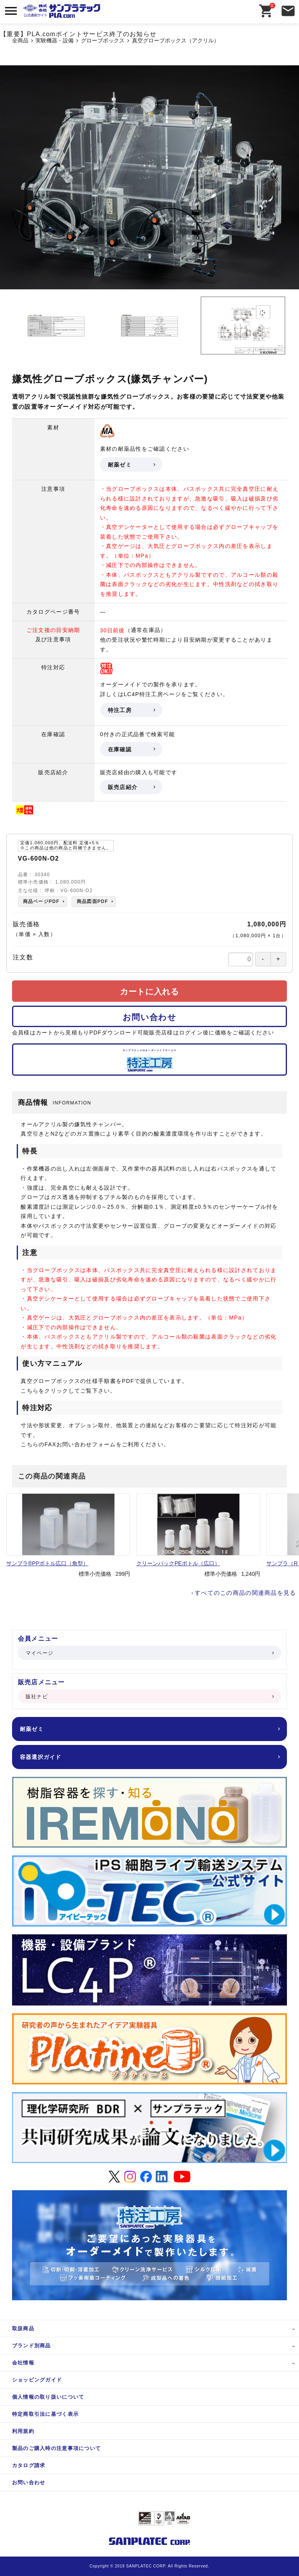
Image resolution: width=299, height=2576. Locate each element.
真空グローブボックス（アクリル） (175, 41)
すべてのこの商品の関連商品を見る (245, 1592)
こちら (30, 1391)
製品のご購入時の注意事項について (56, 2448)
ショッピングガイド (37, 2380)
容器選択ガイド (149, 1757)
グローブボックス (103, 41)
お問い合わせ (149, 1017)
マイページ (149, 1653)
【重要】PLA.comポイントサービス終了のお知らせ (78, 34)
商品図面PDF (92, 901)
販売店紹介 (131, 787)
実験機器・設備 (54, 41)
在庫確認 (131, 749)
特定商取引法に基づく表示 (45, 2414)
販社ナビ (149, 1696)
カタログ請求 (29, 2465)
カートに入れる (149, 991)
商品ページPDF (41, 901)
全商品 (20, 41)
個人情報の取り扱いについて (48, 2397)
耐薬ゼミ (131, 465)
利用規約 (23, 2431)
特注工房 (131, 710)
